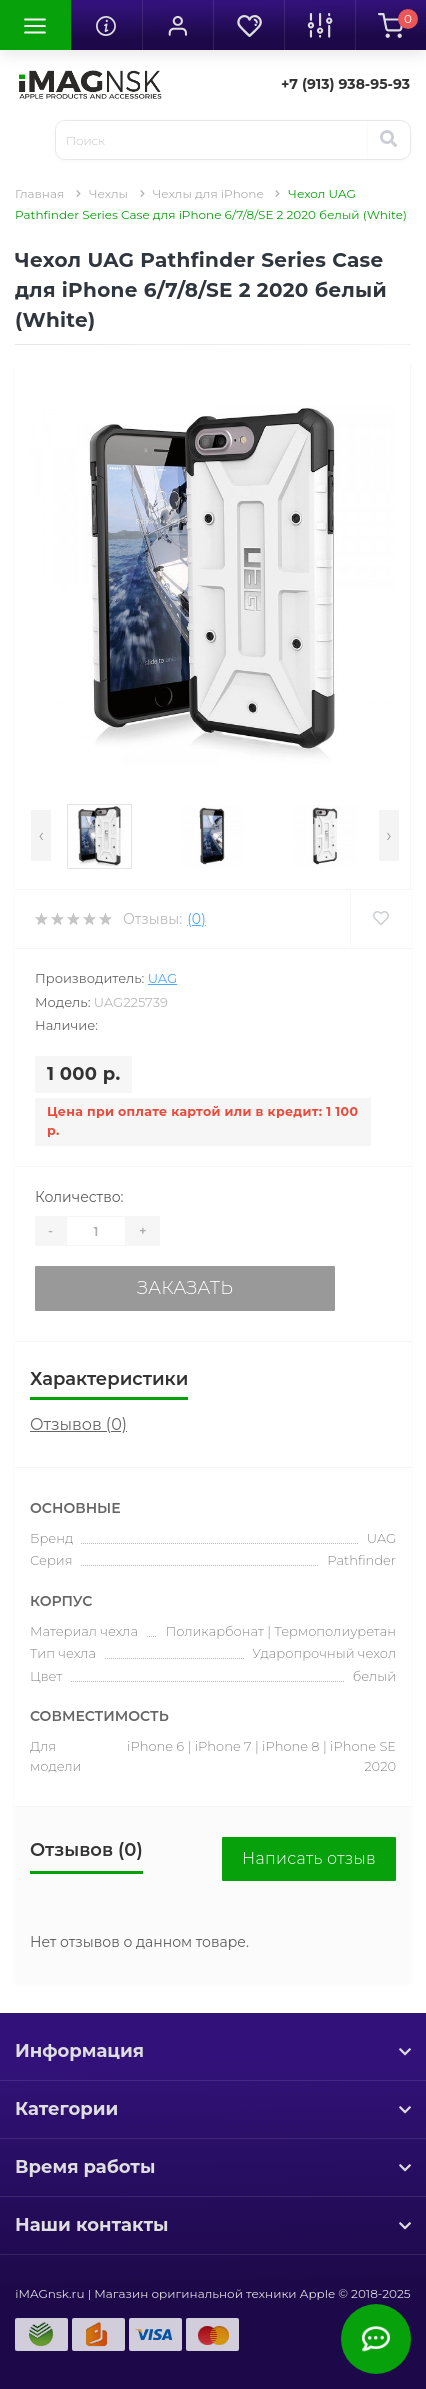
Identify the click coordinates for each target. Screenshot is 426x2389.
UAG (162, 978)
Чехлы (108, 193)
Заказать (185, 1288)
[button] (177, 25)
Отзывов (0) (78, 1424)
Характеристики (109, 1379)
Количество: (79, 1197)
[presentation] (40, 835)
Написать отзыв (309, 1858)
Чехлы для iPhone (208, 193)
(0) (196, 919)
